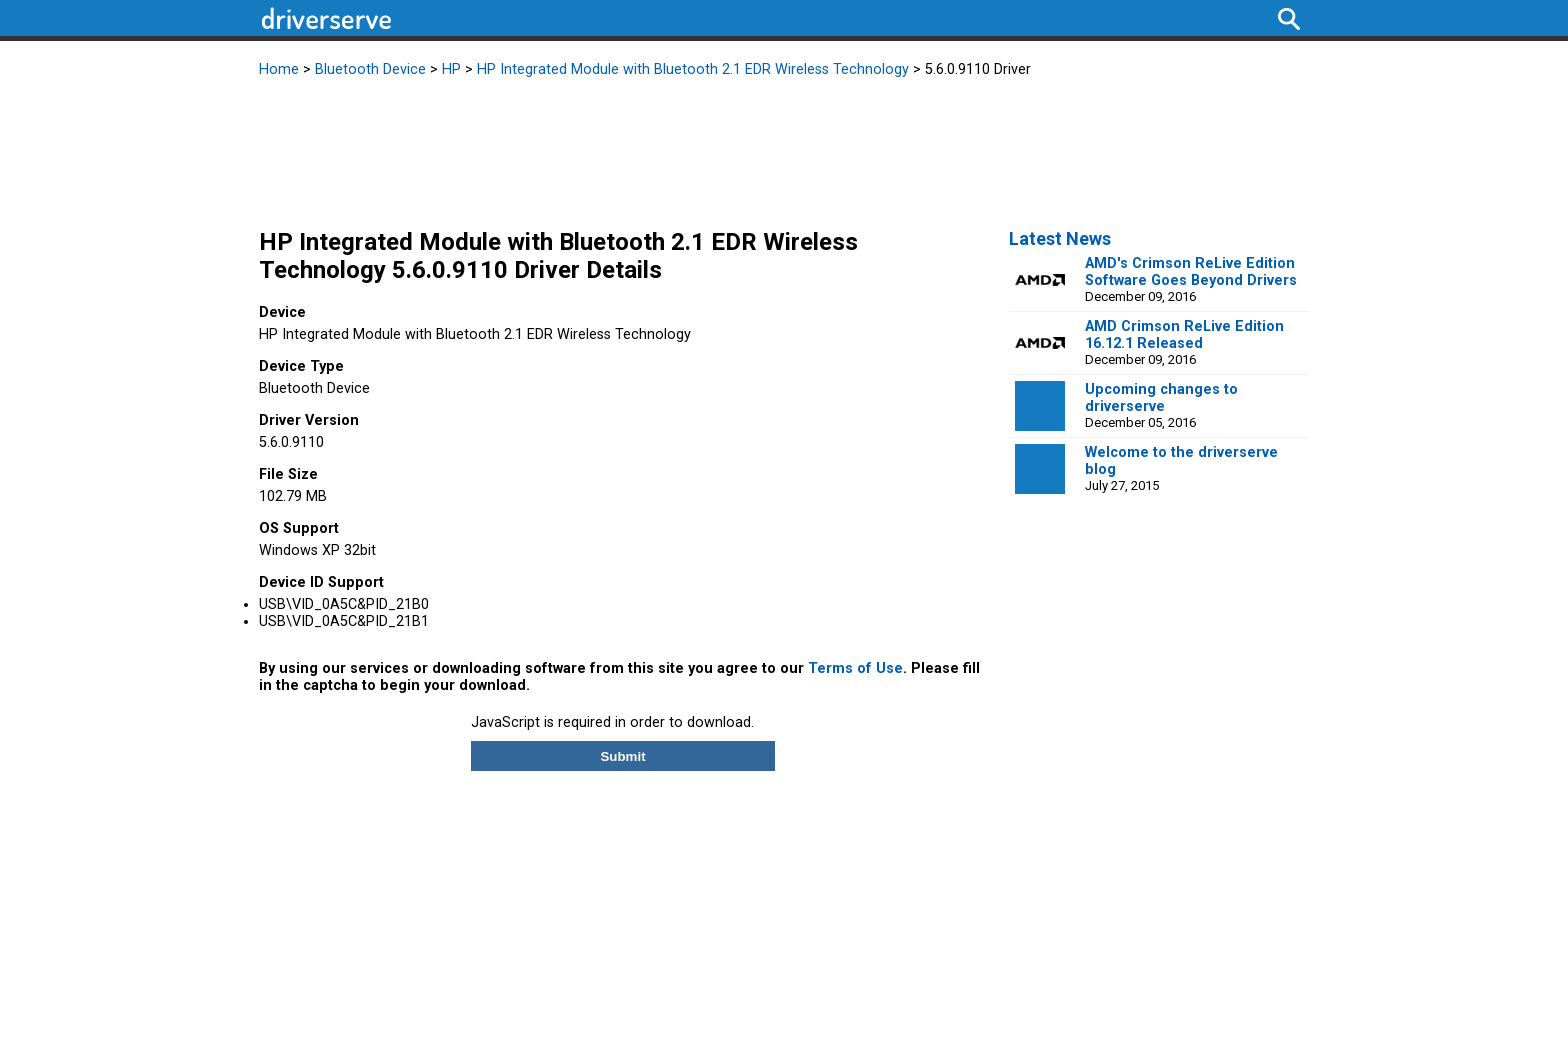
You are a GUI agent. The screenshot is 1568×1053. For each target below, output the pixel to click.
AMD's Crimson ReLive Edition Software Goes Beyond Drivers (1191, 272)
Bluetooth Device (370, 69)
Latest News (1060, 238)
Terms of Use (855, 668)
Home (279, 69)
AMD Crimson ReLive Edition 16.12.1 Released (1184, 335)
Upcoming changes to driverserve (1161, 398)
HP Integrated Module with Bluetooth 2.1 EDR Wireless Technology (693, 69)
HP (451, 69)
